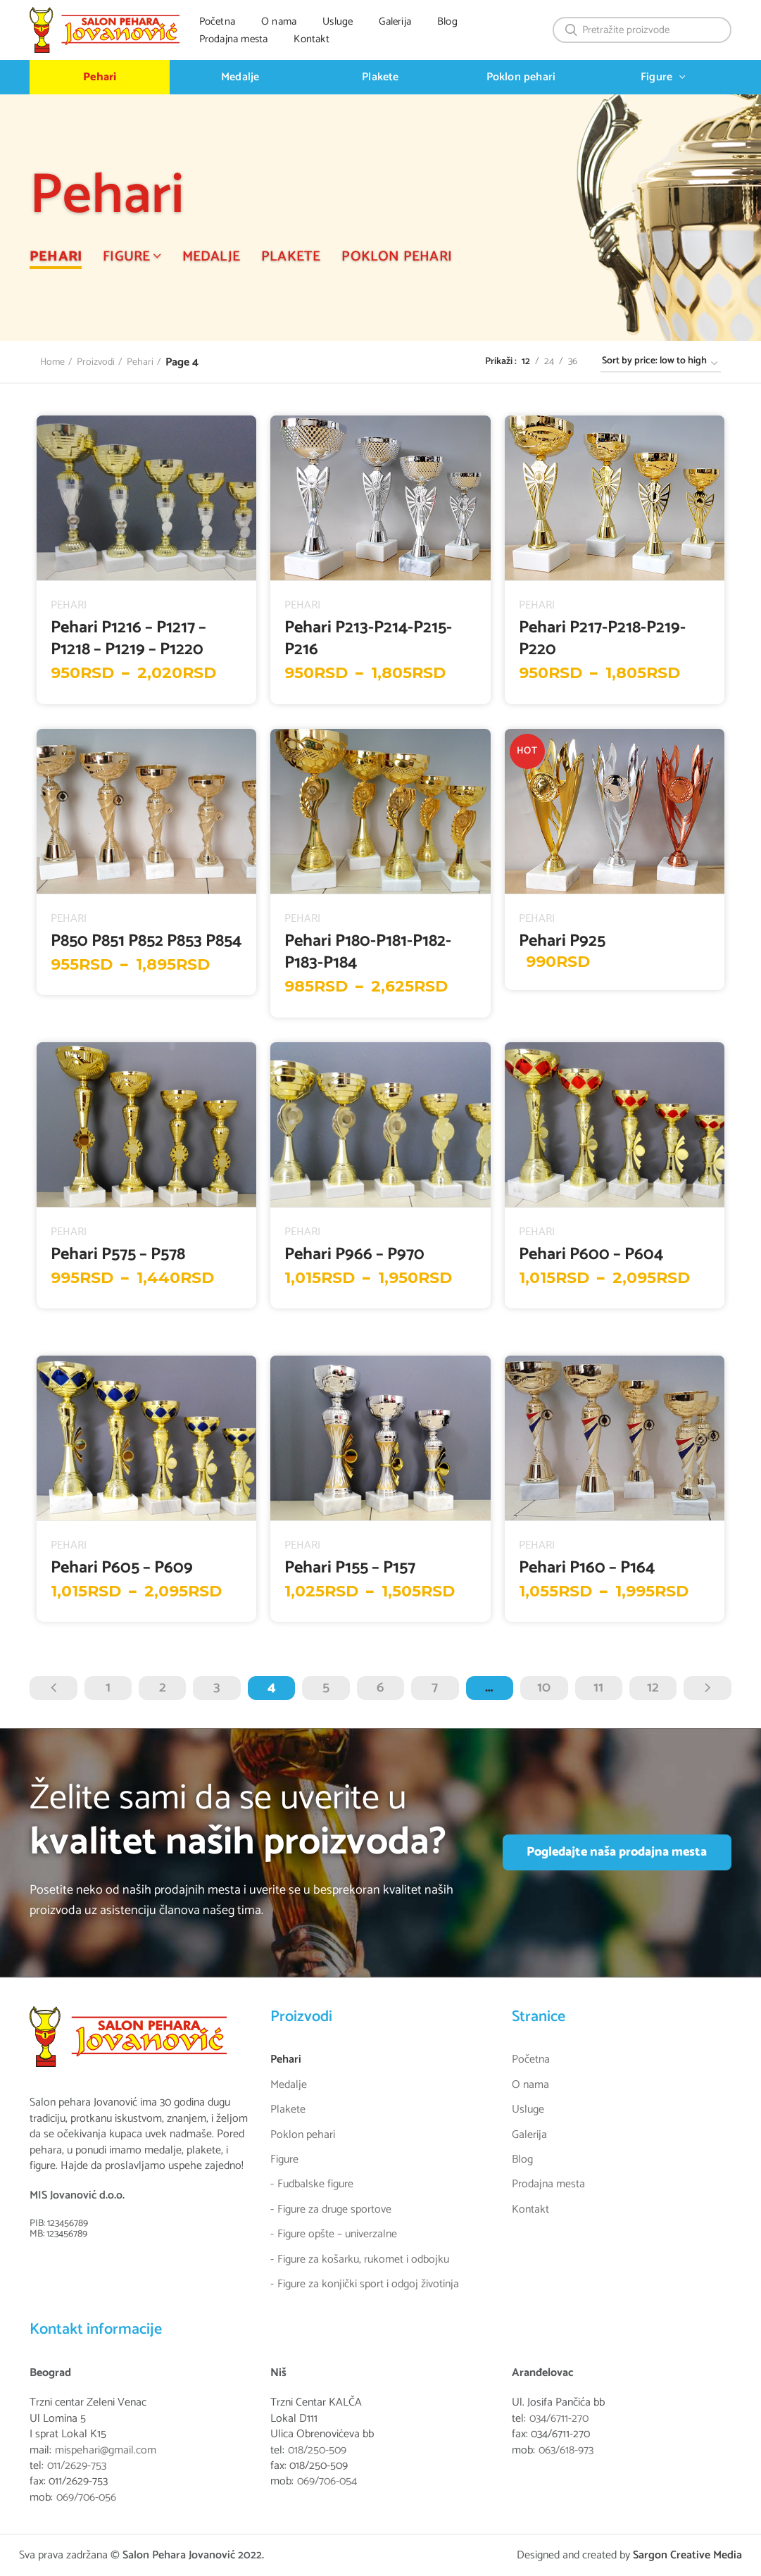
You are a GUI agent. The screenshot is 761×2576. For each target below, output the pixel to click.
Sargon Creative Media (687, 2555)
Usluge (528, 2110)
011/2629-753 (76, 2466)
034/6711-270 (559, 2419)
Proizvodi (96, 363)
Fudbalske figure (315, 2184)
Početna (531, 2060)
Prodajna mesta (548, 2184)
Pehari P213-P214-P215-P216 (368, 639)
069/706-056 (86, 2498)
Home (52, 363)
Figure (284, 2160)
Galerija (529, 2135)
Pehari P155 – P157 (349, 1568)
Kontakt (530, 2210)
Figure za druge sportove (334, 2210)
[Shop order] (660, 364)
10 (544, 1687)
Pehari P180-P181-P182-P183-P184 (367, 952)
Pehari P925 (562, 941)
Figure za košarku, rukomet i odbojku (363, 2260)
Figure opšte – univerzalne (337, 2234)
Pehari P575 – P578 (118, 1254)
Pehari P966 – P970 (354, 1254)
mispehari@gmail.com (105, 2450)
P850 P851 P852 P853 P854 (146, 941)
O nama (530, 2085)
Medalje (288, 2085)
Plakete (288, 2110)
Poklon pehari (302, 2135)
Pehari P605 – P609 (122, 1568)
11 (598, 1687)
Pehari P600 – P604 (591, 1254)
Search (571, 30)
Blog (522, 2160)
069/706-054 (327, 2481)
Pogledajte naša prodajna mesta (617, 1852)
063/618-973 (566, 2450)
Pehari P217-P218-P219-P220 (602, 639)
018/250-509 (317, 2450)
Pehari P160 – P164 (587, 1568)
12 (653, 1687)
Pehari (140, 363)
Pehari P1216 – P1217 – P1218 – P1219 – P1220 (128, 639)
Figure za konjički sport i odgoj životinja (368, 2284)
